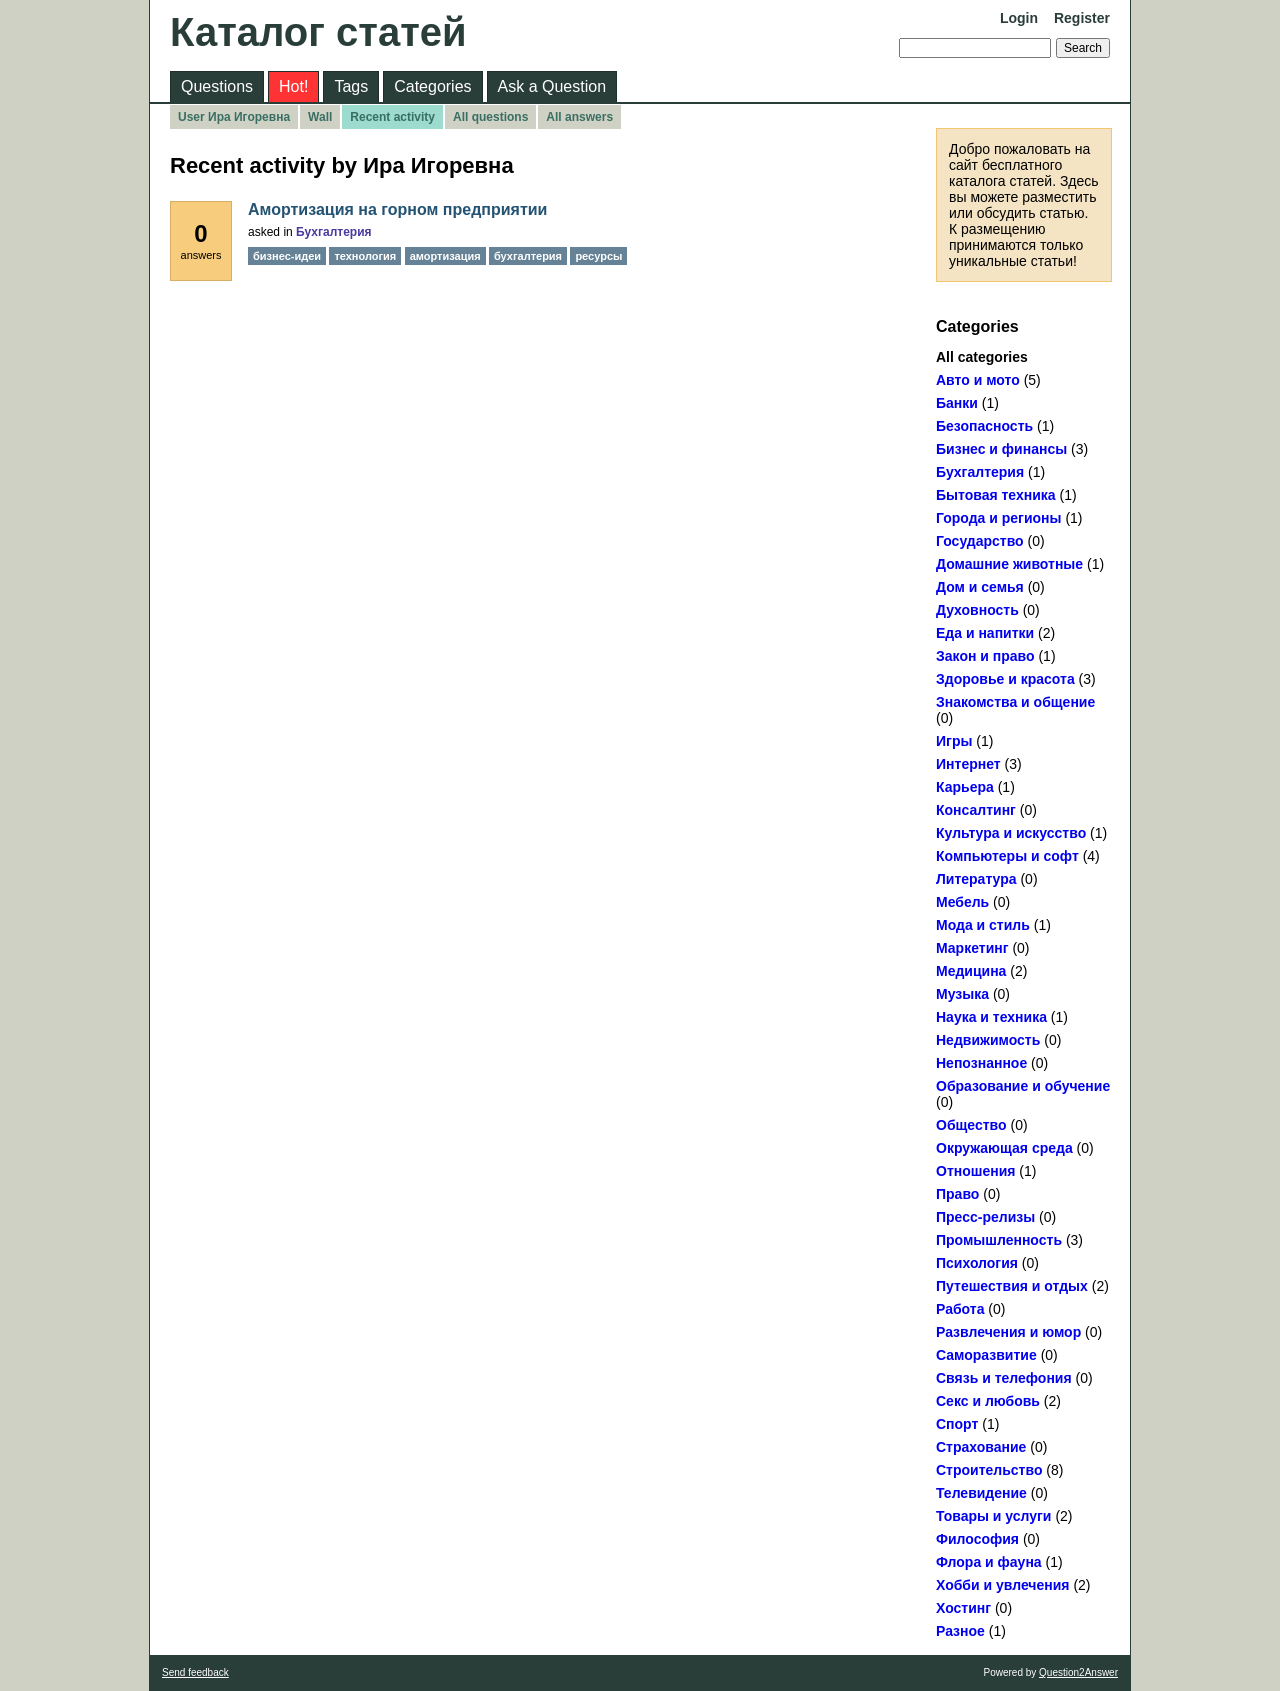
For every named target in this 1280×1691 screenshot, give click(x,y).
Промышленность (999, 1240)
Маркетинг (972, 948)
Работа (960, 1309)
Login (1019, 18)
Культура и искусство (1011, 833)
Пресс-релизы (985, 1217)
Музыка (962, 994)
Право (957, 1194)
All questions (490, 117)
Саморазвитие (986, 1355)
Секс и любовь (988, 1401)
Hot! (293, 86)
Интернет (968, 764)
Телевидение (981, 1493)
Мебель (962, 902)
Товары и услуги (993, 1516)
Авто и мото (978, 380)
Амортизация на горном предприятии (397, 209)
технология (365, 256)
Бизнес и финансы (1001, 449)
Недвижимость (988, 1040)
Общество (971, 1125)
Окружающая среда (1004, 1148)
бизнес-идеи (287, 256)
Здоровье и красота (1005, 679)
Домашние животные (1009, 564)
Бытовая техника (996, 495)
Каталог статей (318, 32)
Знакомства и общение (1015, 702)
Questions (217, 86)
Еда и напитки (985, 633)
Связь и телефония (1004, 1378)
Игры (954, 741)
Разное (960, 1631)
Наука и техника (991, 1017)
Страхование (981, 1447)
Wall (320, 117)
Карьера (965, 787)
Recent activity (392, 117)
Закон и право (985, 656)
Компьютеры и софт (1007, 856)
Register (1082, 18)
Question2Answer (1078, 1672)
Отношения (975, 1171)
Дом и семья (980, 587)
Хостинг (963, 1608)
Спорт (957, 1424)
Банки (957, 403)
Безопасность (984, 426)
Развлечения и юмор (1008, 1332)
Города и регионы (999, 518)
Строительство (989, 1470)
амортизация (445, 256)
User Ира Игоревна (234, 117)
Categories (432, 86)
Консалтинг (976, 810)
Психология (977, 1263)
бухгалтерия (528, 256)
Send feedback (195, 1672)
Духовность (977, 610)
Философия (977, 1539)
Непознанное (981, 1063)
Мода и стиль (983, 925)
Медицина (971, 971)
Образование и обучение (1023, 1086)
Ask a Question (552, 86)
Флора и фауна (989, 1562)
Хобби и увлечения (1003, 1585)
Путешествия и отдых (1012, 1286)
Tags (351, 86)
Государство (980, 541)
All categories (982, 357)
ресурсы (598, 256)
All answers (579, 117)
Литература (976, 879)
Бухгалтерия (980, 472)
